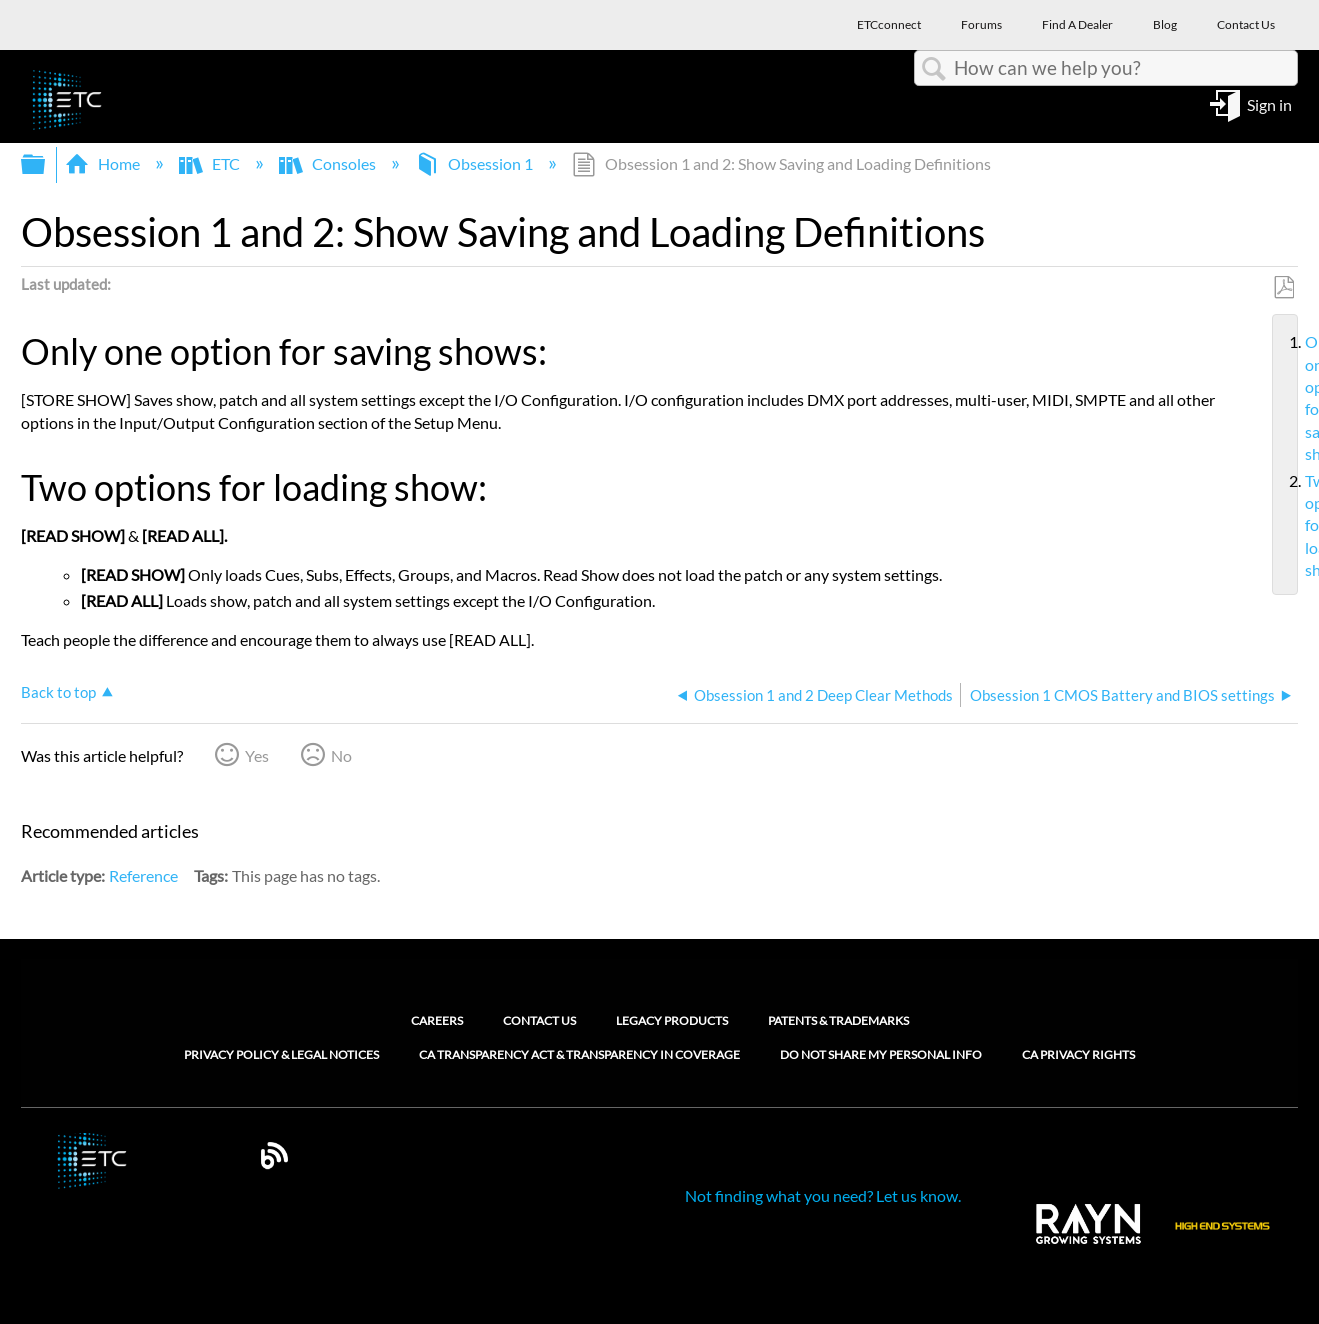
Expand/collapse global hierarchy (46, 164)
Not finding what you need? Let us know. (823, 1195)
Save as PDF (1283, 288)
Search (934, 69)
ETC (211, 163)
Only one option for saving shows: (1297, 398)
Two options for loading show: (1297, 526)
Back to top (58, 692)
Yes (257, 755)
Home (104, 163)
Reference (143, 875)
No (341, 755)
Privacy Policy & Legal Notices (281, 1055)
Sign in (1269, 103)
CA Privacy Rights (1078, 1055)
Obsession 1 (475, 163)
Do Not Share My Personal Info (881, 1055)
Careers (437, 1020)
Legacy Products (672, 1020)
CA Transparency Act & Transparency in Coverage (579, 1055)
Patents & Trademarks (838, 1020)
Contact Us (539, 1020)
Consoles (329, 163)
